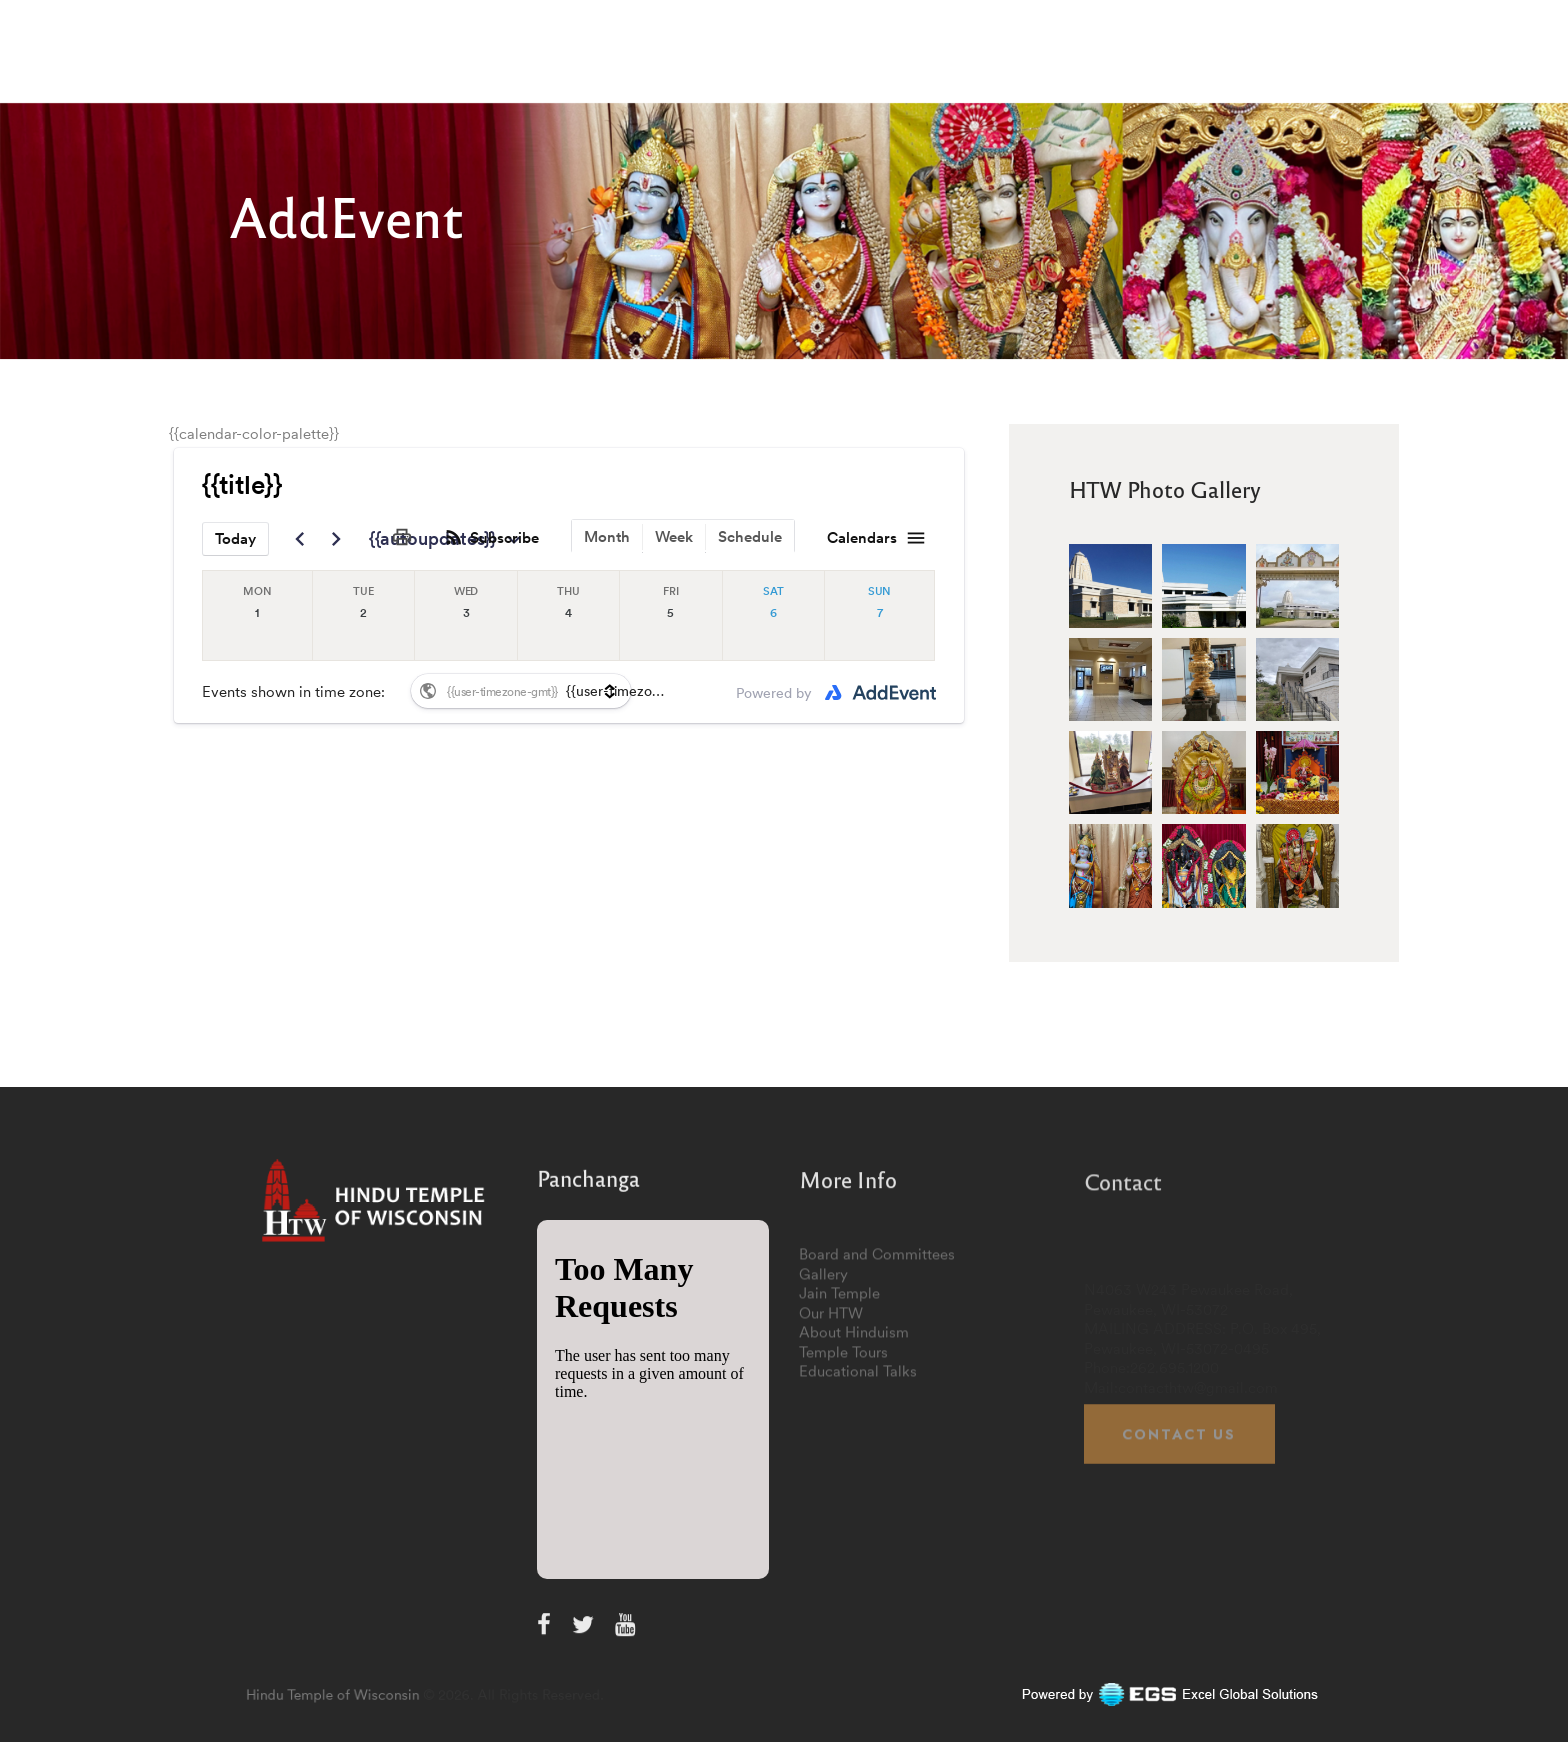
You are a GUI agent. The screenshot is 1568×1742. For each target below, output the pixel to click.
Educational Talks (858, 1478)
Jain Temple (839, 1400)
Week (674, 536)
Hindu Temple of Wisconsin (417, 1694)
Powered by (774, 693)
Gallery (823, 1380)
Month (607, 536)
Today (235, 538)
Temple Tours (843, 1458)
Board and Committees (877, 1361)
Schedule (750, 536)
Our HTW (831, 1419)
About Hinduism (854, 1439)
